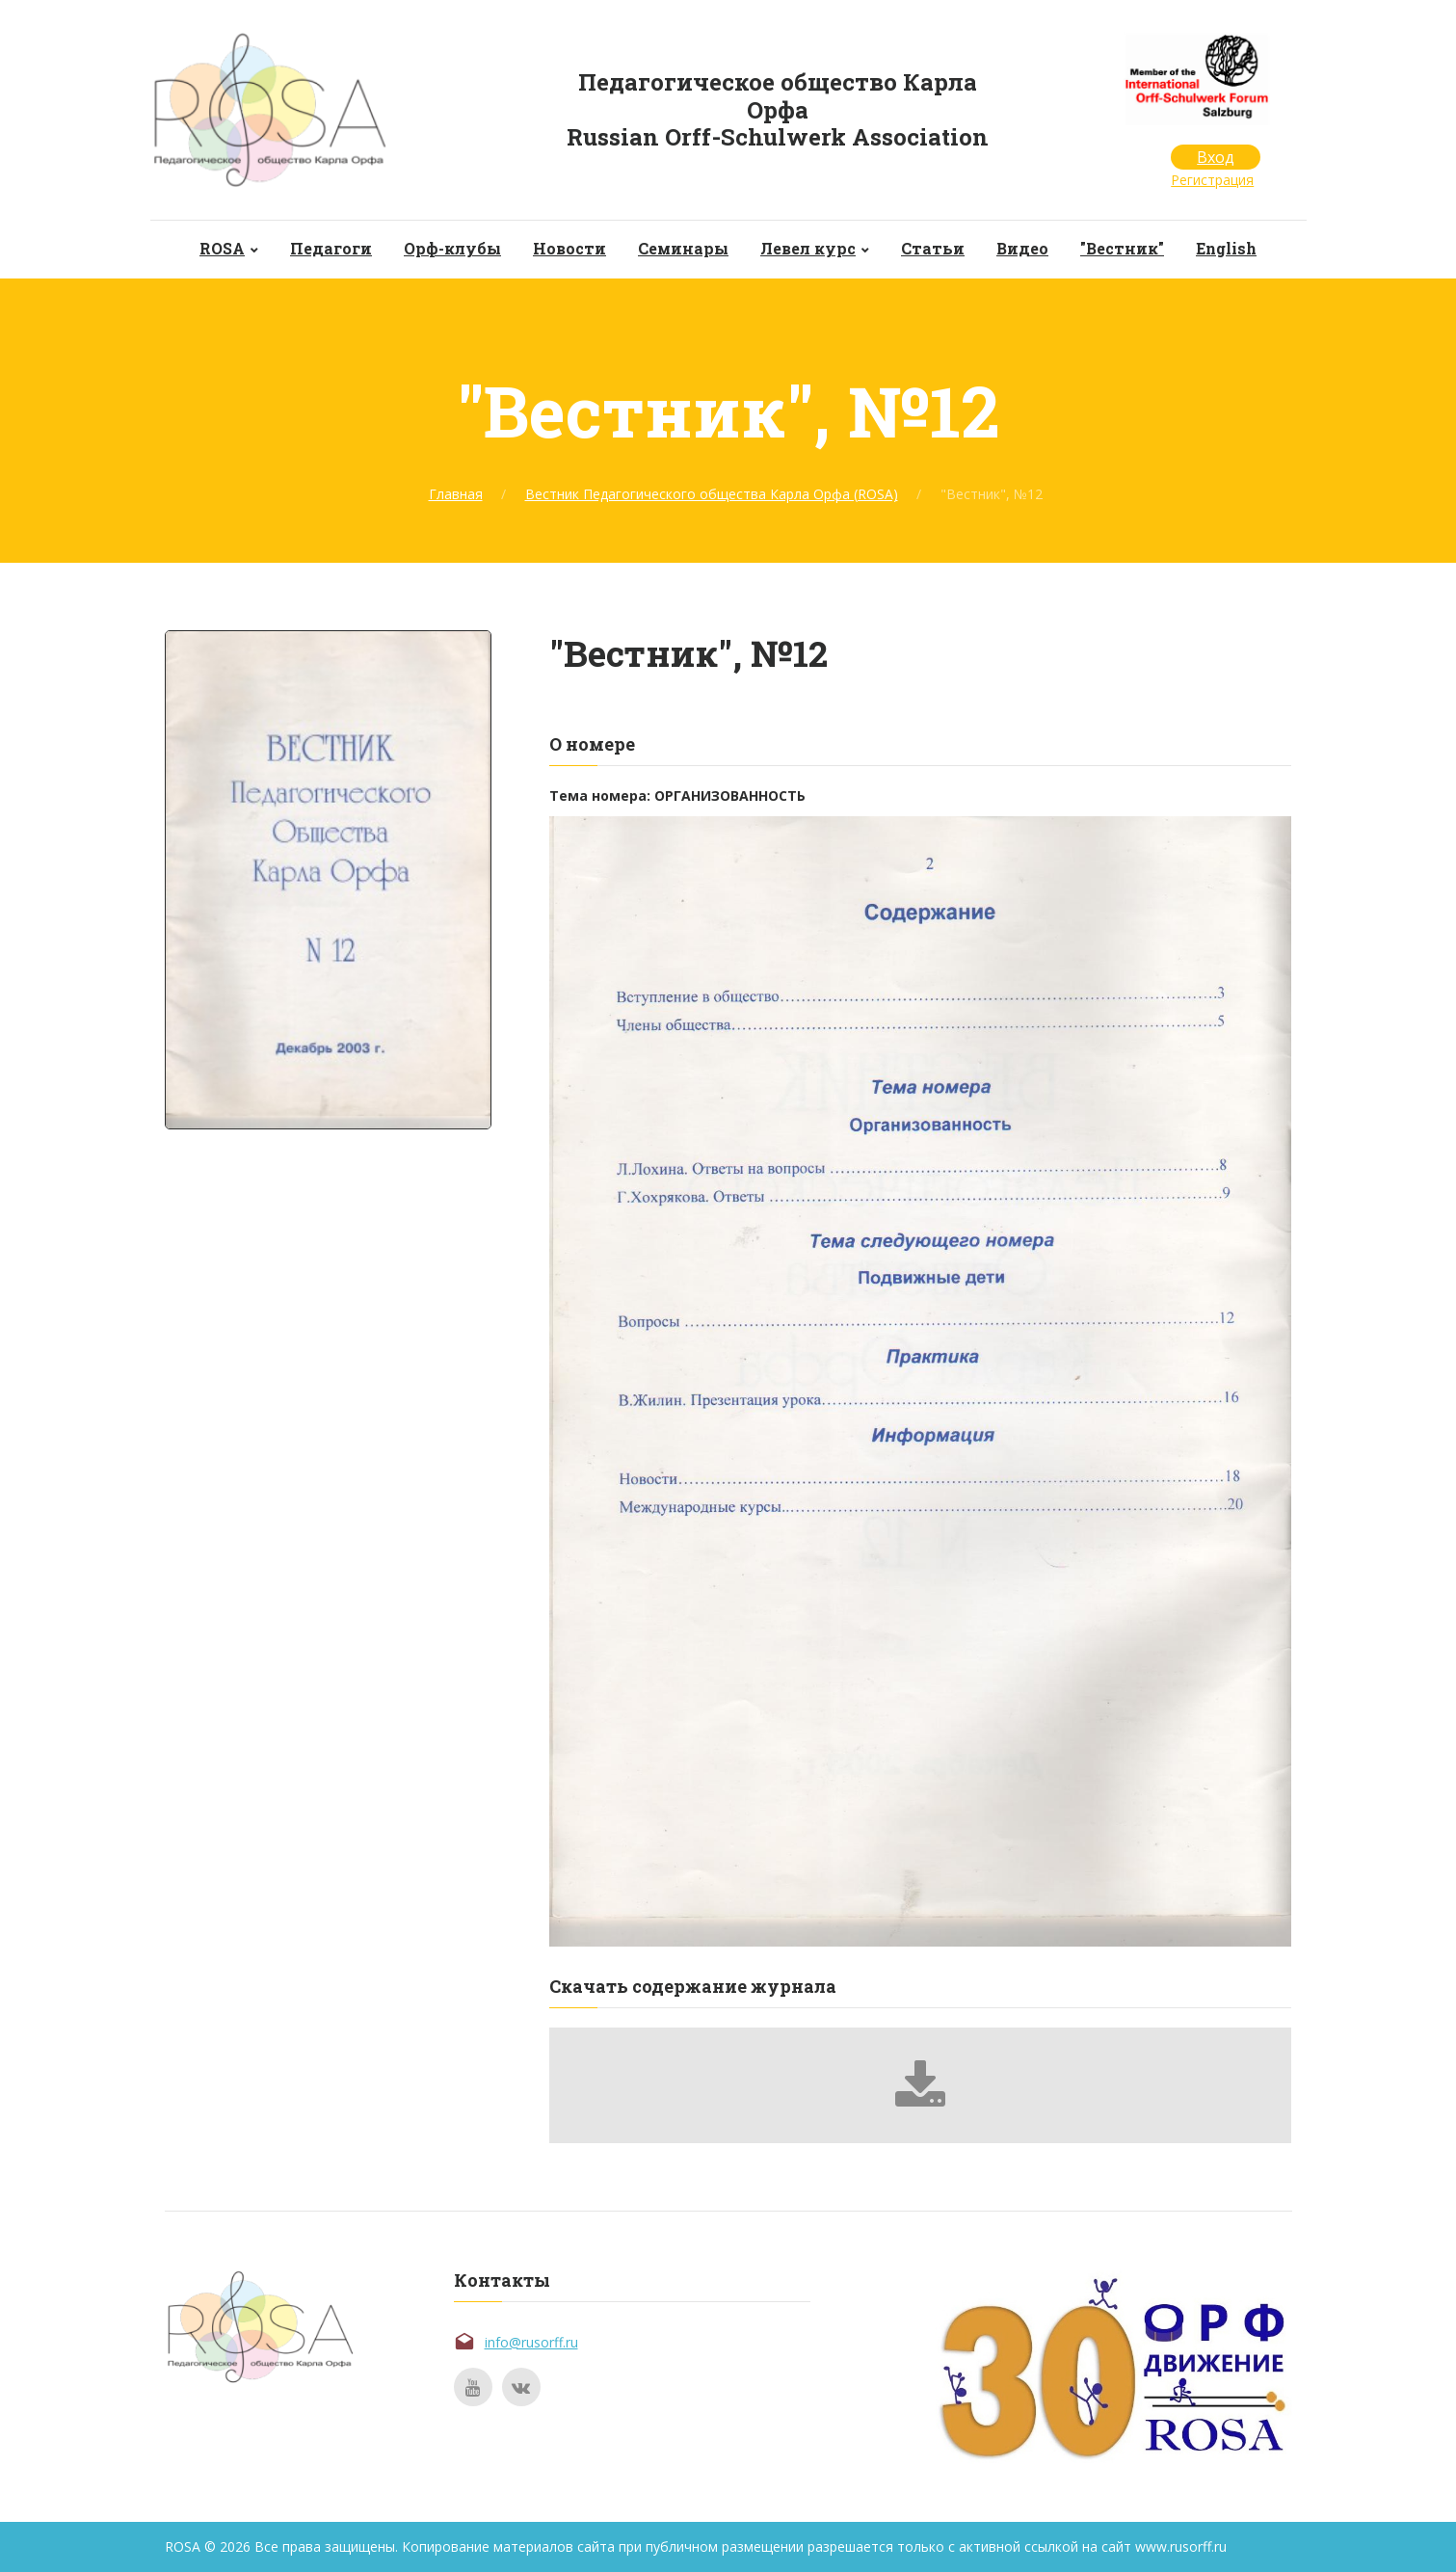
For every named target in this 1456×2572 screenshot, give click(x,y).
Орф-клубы (452, 248)
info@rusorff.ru (531, 2342)
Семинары (683, 248)
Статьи (933, 248)
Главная (456, 494)
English (1226, 248)
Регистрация (1212, 180)
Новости (569, 248)
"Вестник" (1122, 248)
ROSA (222, 248)
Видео (1022, 248)
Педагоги (331, 248)
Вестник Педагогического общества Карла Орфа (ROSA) (711, 494)
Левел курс (808, 248)
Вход (1215, 157)
